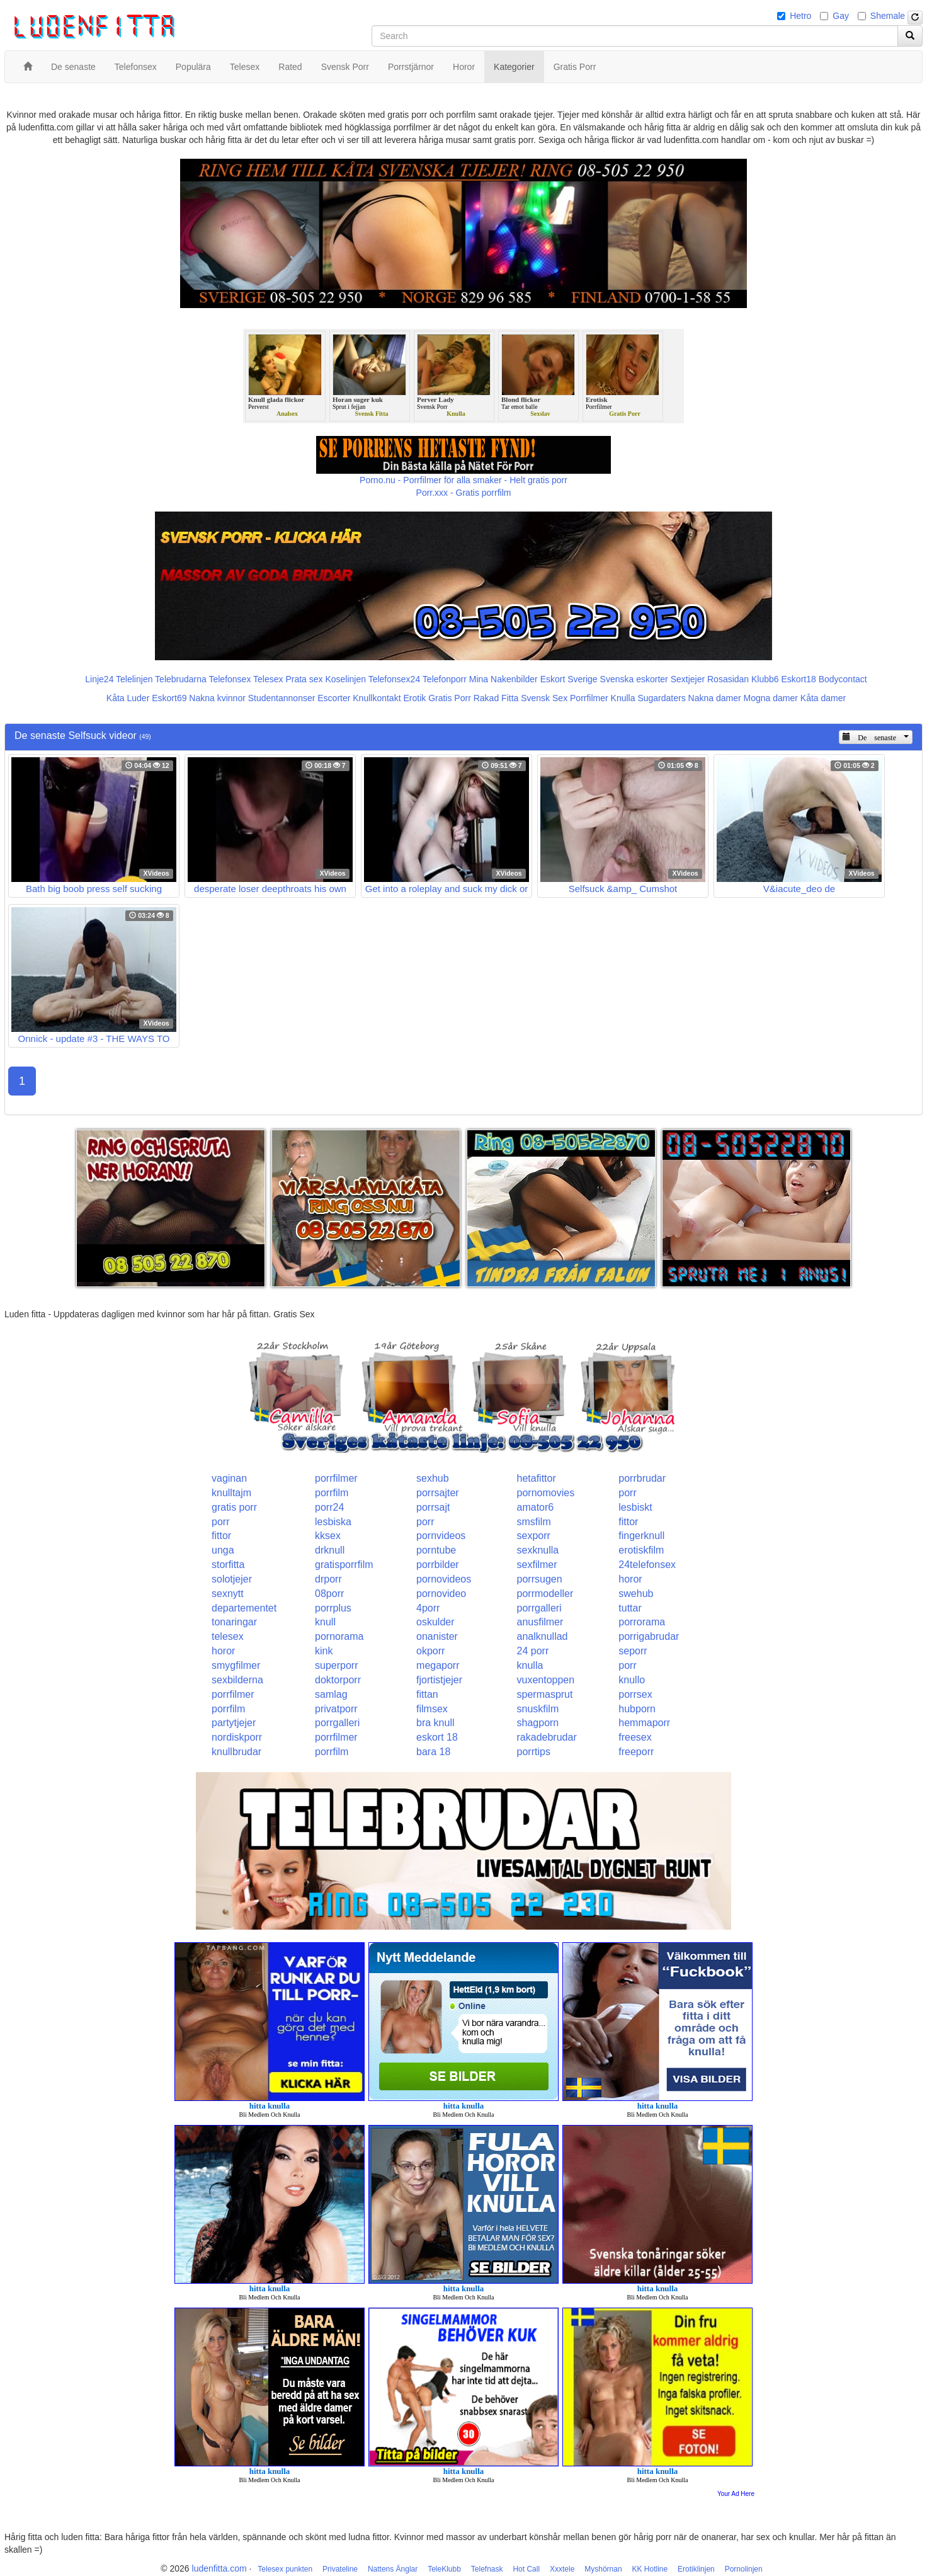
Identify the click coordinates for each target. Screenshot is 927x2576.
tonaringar (234, 1622)
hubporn (637, 1708)
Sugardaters (661, 698)
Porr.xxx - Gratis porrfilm (463, 493)
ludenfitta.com (219, 2568)
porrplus (333, 1608)
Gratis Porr (449, 698)
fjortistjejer (439, 1679)
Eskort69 (169, 698)
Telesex (268, 679)
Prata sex (303, 679)
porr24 (329, 1507)
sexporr (533, 1535)
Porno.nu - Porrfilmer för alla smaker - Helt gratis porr (463, 480)
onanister (437, 1636)
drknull (329, 1550)
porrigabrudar (648, 1636)
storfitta (228, 1564)
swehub (635, 1593)
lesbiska (333, 1521)
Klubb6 (765, 679)
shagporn (538, 1722)
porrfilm (331, 1492)
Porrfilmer (589, 698)
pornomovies (546, 1492)
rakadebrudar (547, 1737)
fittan (427, 1694)
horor (630, 1579)
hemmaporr (644, 1722)
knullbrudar (236, 1751)
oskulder (435, 1622)
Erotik (414, 698)
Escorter (333, 698)
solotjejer (232, 1579)
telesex (228, 1636)
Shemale (887, 16)
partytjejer (234, 1722)
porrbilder (437, 1564)
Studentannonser (282, 698)
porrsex (635, 1694)
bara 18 (433, 1751)
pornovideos (443, 1579)
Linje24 (99, 679)
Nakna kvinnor (217, 698)
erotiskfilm (641, 1550)
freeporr (636, 1751)
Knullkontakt (377, 698)
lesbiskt (635, 1507)
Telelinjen (134, 679)
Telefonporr (445, 679)
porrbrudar (642, 1478)
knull (325, 1622)
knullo (631, 1679)
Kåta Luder (128, 698)
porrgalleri (539, 1608)
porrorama (641, 1622)
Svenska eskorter (634, 679)
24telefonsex (647, 1564)
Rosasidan (728, 679)
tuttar (629, 1608)
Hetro (800, 16)
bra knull (435, 1722)
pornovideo (441, 1593)
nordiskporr (237, 1737)
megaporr (437, 1665)
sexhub (432, 1478)
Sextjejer (688, 679)
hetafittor (536, 1478)
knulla (530, 1665)
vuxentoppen (546, 1679)
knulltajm (231, 1492)
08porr (329, 1593)
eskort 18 (437, 1737)
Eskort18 (799, 679)
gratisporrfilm (344, 1564)
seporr (632, 1651)
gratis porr (234, 1507)
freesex (634, 1737)
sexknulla (538, 1550)
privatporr (336, 1708)
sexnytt (228, 1593)
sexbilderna (237, 1679)
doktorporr (338, 1679)
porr (627, 1492)
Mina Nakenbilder (503, 679)
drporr (328, 1579)
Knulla (623, 698)
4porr (428, 1608)
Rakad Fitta (496, 698)
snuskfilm (538, 1708)
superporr (336, 1665)
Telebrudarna (181, 679)
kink (324, 1651)
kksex (328, 1535)
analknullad (542, 1636)
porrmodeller (545, 1593)
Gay (841, 16)
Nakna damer (714, 698)
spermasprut (545, 1694)
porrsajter (437, 1492)
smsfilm (534, 1521)
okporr (430, 1651)
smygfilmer (236, 1665)
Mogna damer (771, 698)
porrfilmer (336, 1478)
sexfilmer (537, 1564)
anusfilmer (540, 1622)
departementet (244, 1608)
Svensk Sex (544, 698)
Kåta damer (823, 698)
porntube (436, 1550)
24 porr (533, 1651)
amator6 (535, 1507)
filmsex (432, 1708)
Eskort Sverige (569, 679)
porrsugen (539, 1579)
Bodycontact (843, 679)
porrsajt (433, 1507)
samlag (331, 1694)
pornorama (339, 1636)
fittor (628, 1521)
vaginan (229, 1478)
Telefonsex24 (394, 679)
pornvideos (440, 1535)
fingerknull (641, 1535)
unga (223, 1550)
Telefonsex (229, 679)
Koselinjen (345, 679)
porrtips (533, 1751)
